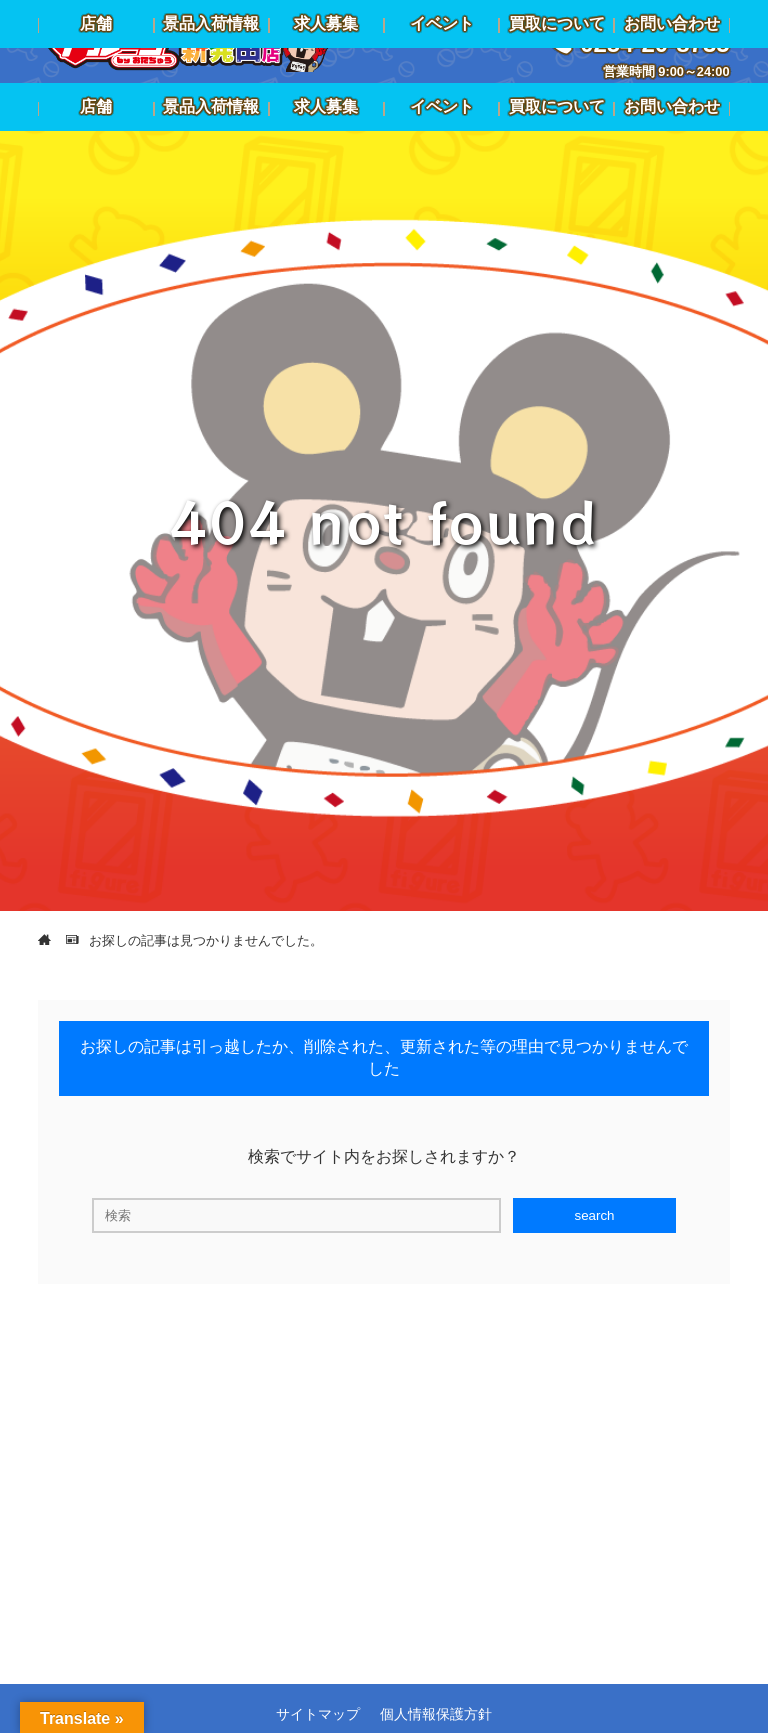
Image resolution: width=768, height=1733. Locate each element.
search (594, 1215)
